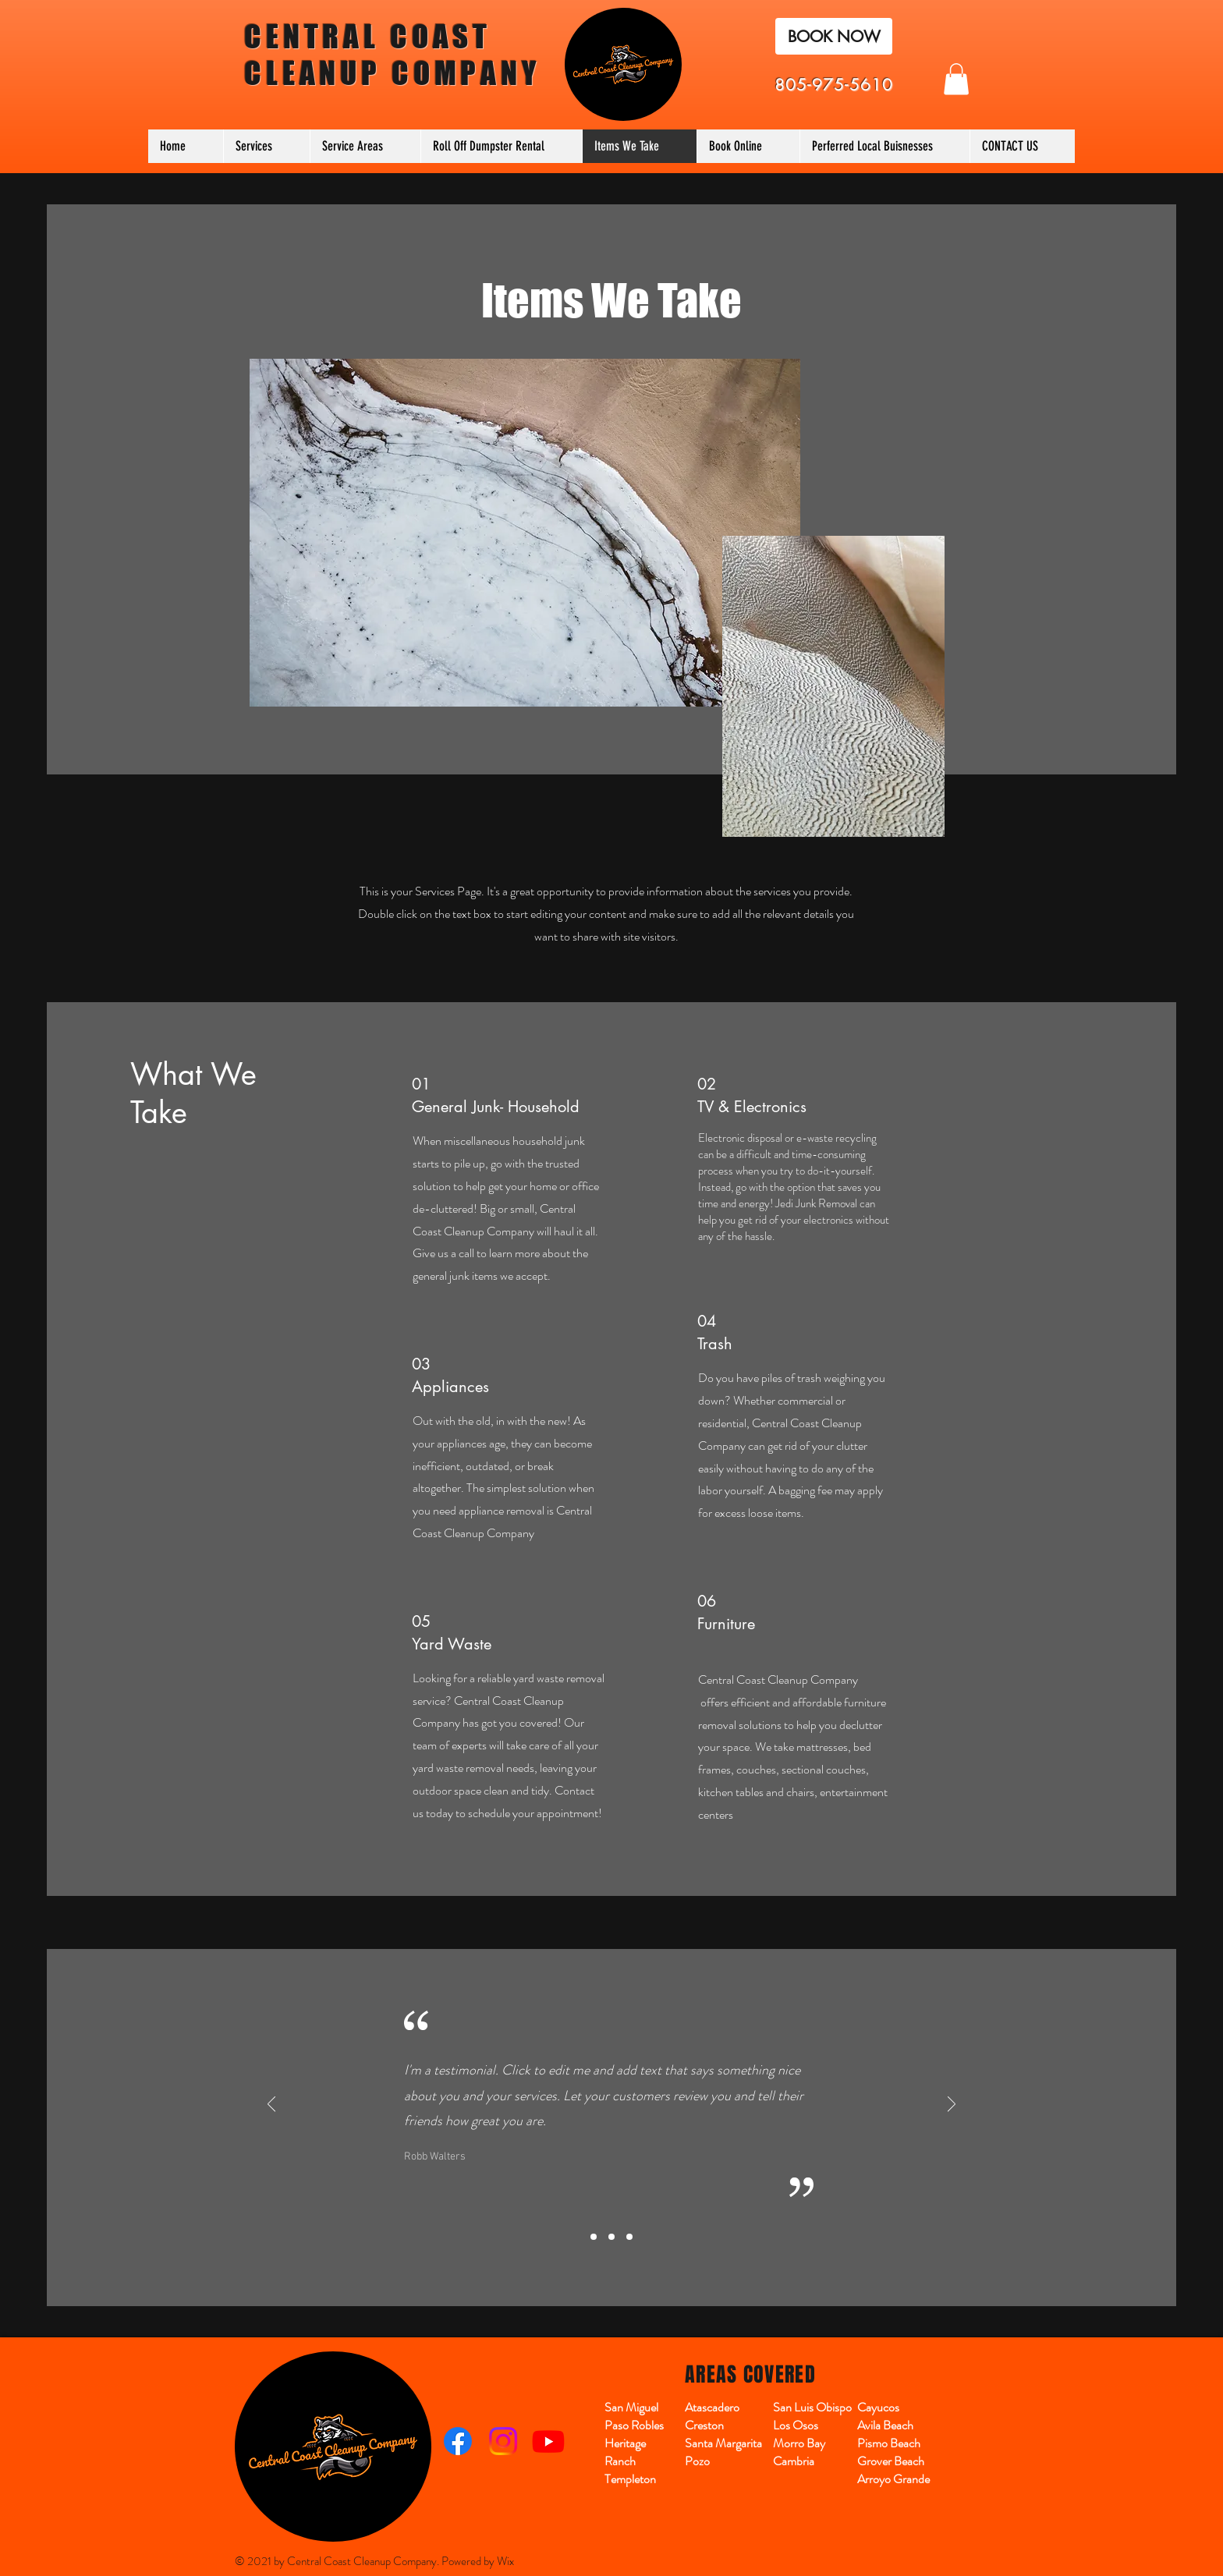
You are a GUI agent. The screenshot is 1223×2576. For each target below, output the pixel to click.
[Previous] (271, 2105)
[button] (956, 79)
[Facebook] (458, 2441)
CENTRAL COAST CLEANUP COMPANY (392, 54)
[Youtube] (548, 2441)
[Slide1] (593, 2237)
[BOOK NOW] (833, 36)
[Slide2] (611, 2237)
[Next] (951, 2105)
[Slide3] (629, 2237)
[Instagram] (503, 2441)
